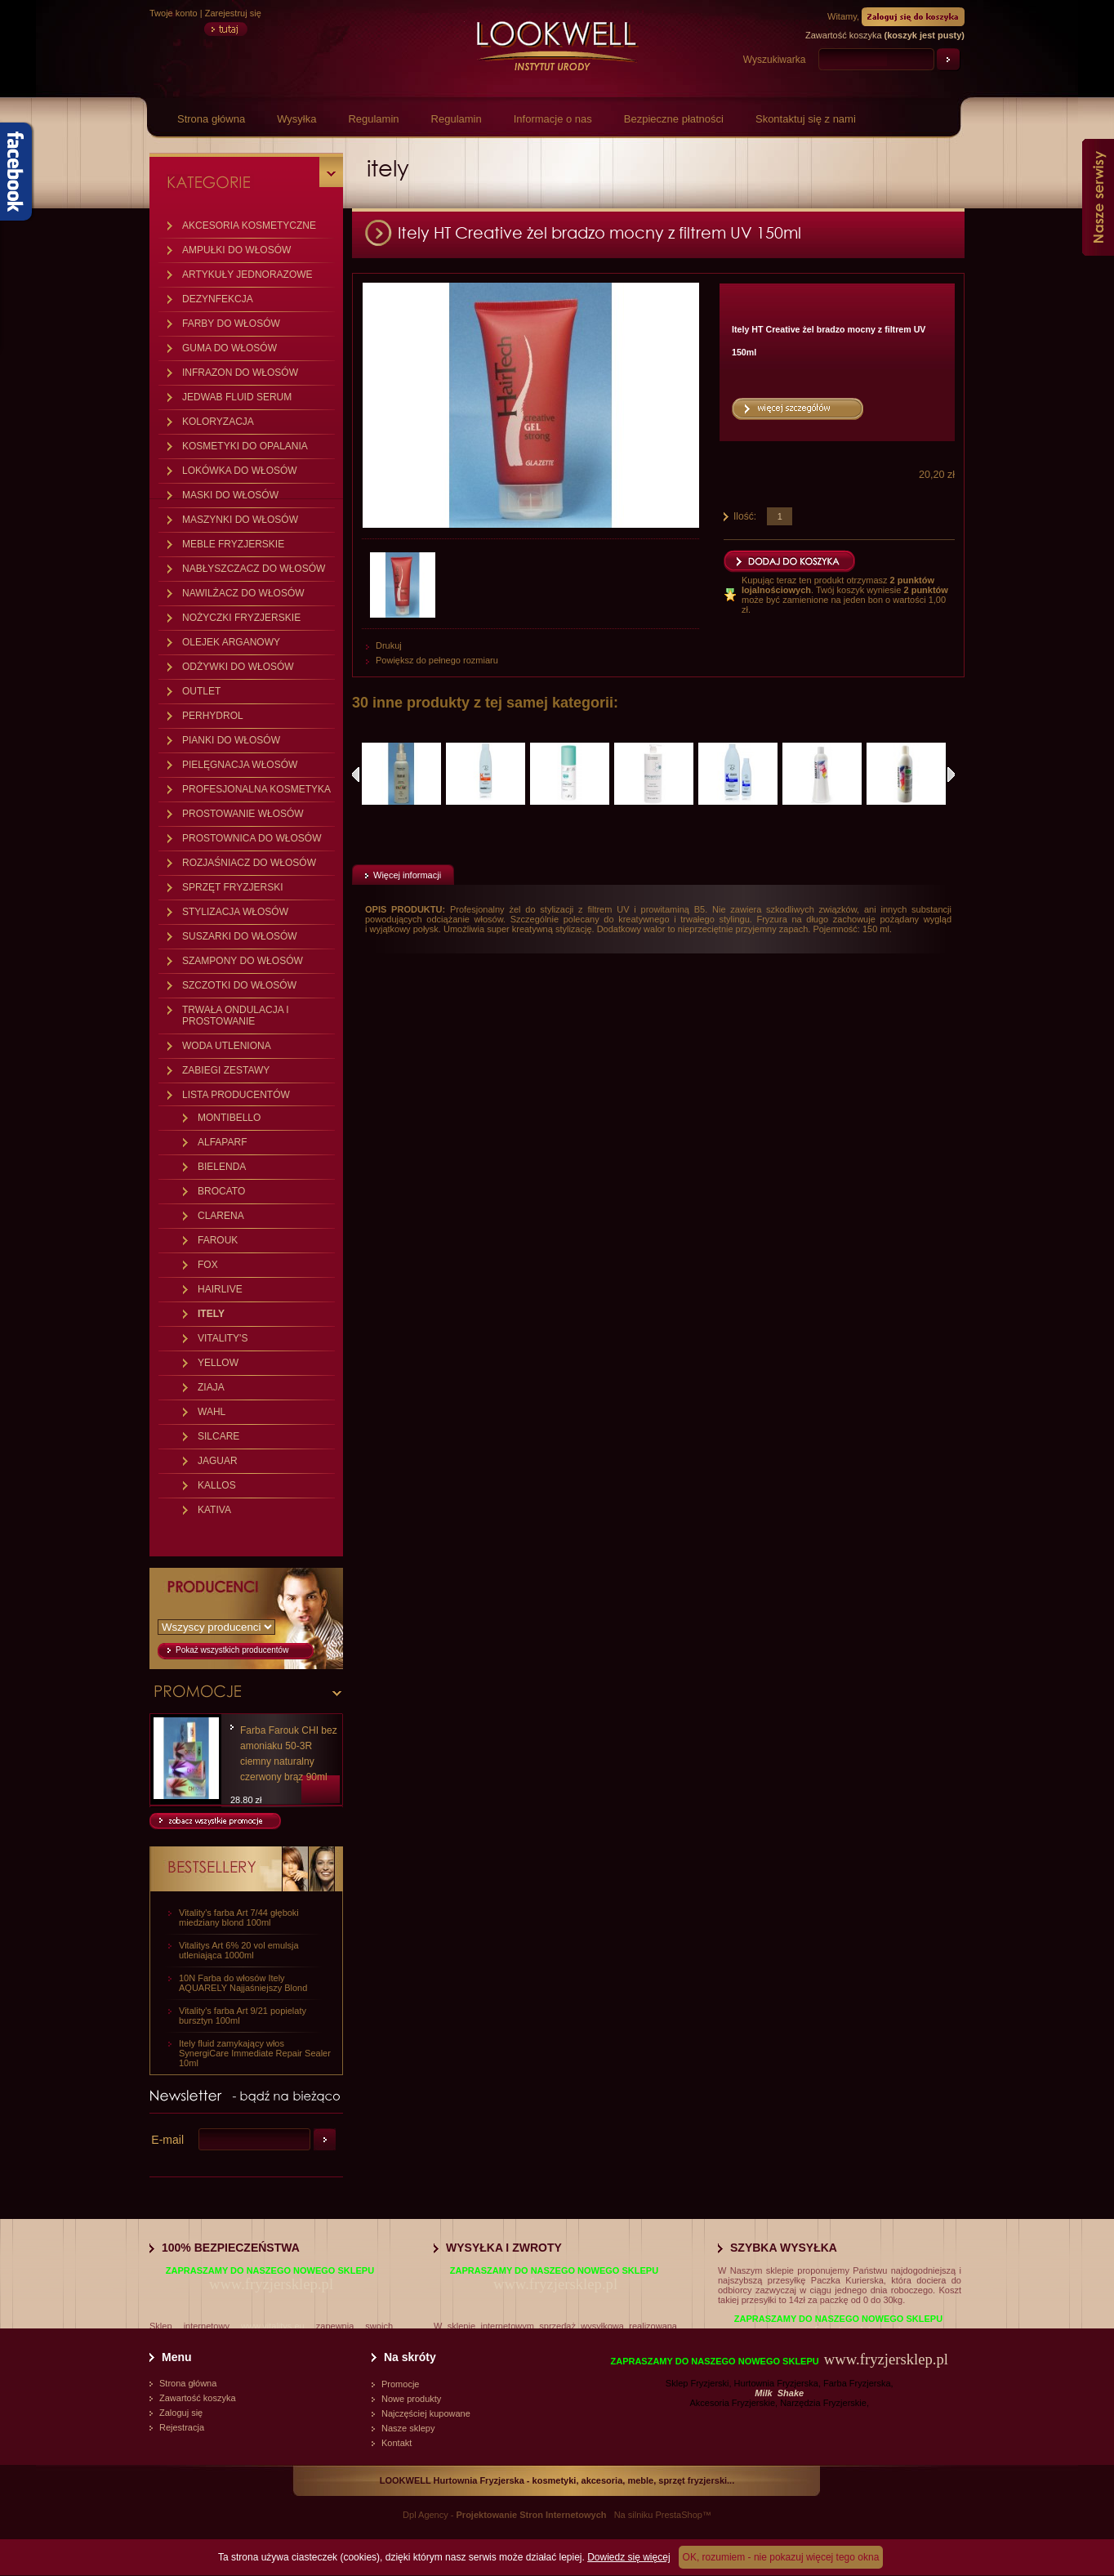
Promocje (400, 2384)
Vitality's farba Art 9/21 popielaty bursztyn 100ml (242, 2015)
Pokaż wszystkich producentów (232, 1649)
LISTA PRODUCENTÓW (236, 1094)
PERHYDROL (212, 715)
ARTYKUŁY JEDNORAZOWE (247, 274)
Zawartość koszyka (197, 2398)
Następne (951, 774)
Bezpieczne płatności (674, 119)
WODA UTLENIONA (226, 1045)
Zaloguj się (181, 2413)
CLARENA (221, 1215)
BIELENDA (222, 1166)
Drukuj (389, 645)
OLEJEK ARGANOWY (231, 642)
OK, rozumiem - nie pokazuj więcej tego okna (781, 2557)
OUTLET (201, 691)
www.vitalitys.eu (273, 2326)
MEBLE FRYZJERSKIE (233, 544)
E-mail (167, 2139)
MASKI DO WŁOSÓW (230, 495)
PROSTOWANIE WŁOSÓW (243, 813)
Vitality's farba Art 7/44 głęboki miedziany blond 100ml (239, 1917)
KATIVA (214, 1510)
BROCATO (221, 1191)
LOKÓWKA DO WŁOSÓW (239, 470)
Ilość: (744, 516)
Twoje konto (173, 13)
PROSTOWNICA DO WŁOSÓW (251, 838)
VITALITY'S (222, 1338)
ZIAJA (211, 1387)
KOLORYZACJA (218, 421)
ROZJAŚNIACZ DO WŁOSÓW (249, 862)
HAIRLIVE (220, 1289)
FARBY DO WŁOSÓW (231, 323)
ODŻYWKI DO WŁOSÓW (238, 666)
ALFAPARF (222, 1142)
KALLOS (217, 1485)
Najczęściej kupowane (425, 2413)
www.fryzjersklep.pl (271, 2284)
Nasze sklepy (407, 2428)
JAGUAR (218, 1461)
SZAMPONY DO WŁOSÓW (242, 961)
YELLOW (218, 1362)
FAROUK (218, 1240)
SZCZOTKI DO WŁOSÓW (239, 985)
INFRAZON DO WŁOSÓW (240, 372)
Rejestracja (181, 2427)
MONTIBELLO (229, 1117)
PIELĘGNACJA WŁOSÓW (239, 764)
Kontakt (396, 2443)
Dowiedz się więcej (628, 2557)
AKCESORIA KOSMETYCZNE (249, 225)
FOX (208, 1264)
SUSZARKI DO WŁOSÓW (239, 936)
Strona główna (211, 119)
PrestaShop (678, 2515)
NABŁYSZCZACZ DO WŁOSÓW (253, 568)
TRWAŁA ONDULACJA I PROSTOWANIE (235, 1015)
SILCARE (218, 1436)
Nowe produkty (411, 2399)
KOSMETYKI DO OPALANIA (245, 446)
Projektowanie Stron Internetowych (532, 2515)
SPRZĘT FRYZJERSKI (232, 887)
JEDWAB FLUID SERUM (237, 397)
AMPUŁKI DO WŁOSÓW (236, 250)
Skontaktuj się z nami (805, 119)
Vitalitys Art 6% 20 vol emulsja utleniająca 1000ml (239, 1950)
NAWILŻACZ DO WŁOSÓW (243, 593)
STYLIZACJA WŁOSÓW (235, 911)
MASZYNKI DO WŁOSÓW (240, 519)
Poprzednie (355, 774)
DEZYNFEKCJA (217, 299)
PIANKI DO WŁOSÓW (231, 740)
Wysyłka (296, 119)
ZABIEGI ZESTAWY (226, 1070)
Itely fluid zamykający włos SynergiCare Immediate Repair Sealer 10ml (255, 2053)
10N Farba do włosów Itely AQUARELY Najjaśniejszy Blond (243, 1983)
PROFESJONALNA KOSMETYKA (256, 789)
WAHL (211, 1411)
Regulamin (373, 119)
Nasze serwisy (1098, 197)
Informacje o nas (553, 119)
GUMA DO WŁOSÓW (229, 348)
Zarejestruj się (233, 13)
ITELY (211, 1313)
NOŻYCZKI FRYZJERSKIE (241, 617)
